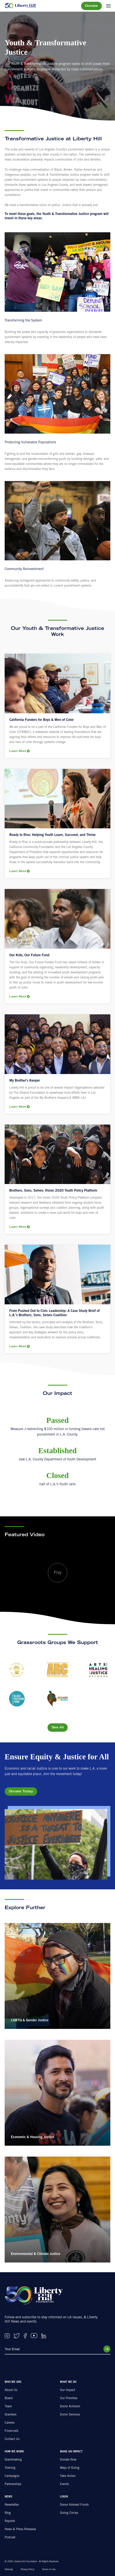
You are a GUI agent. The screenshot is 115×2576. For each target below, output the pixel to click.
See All (58, 1727)
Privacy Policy (27, 2569)
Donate (91, 6)
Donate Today (21, 1791)
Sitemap (9, 2569)
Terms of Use (48, 2569)
